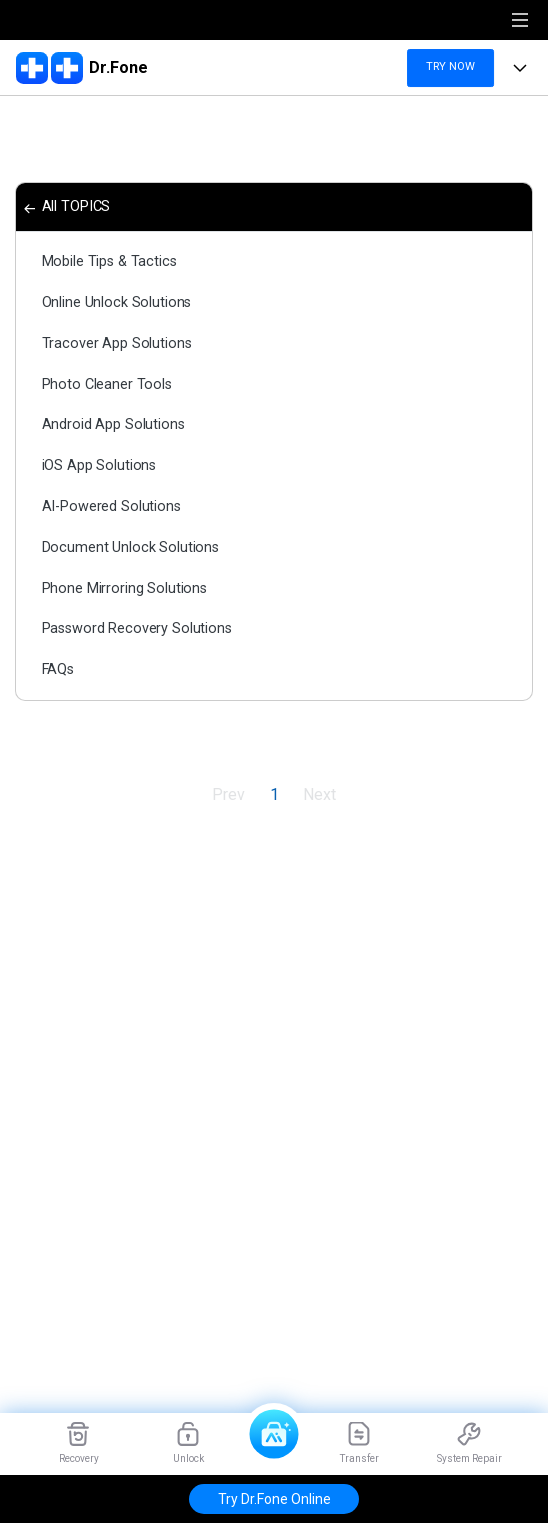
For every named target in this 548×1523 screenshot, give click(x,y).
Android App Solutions (113, 424)
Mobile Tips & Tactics (109, 261)
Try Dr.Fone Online (274, 1499)
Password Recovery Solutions (137, 628)
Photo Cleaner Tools (107, 384)
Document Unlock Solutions (130, 547)
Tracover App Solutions (117, 343)
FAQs (58, 669)
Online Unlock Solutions (117, 302)
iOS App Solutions (99, 465)
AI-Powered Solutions (111, 506)
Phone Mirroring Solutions (124, 588)
